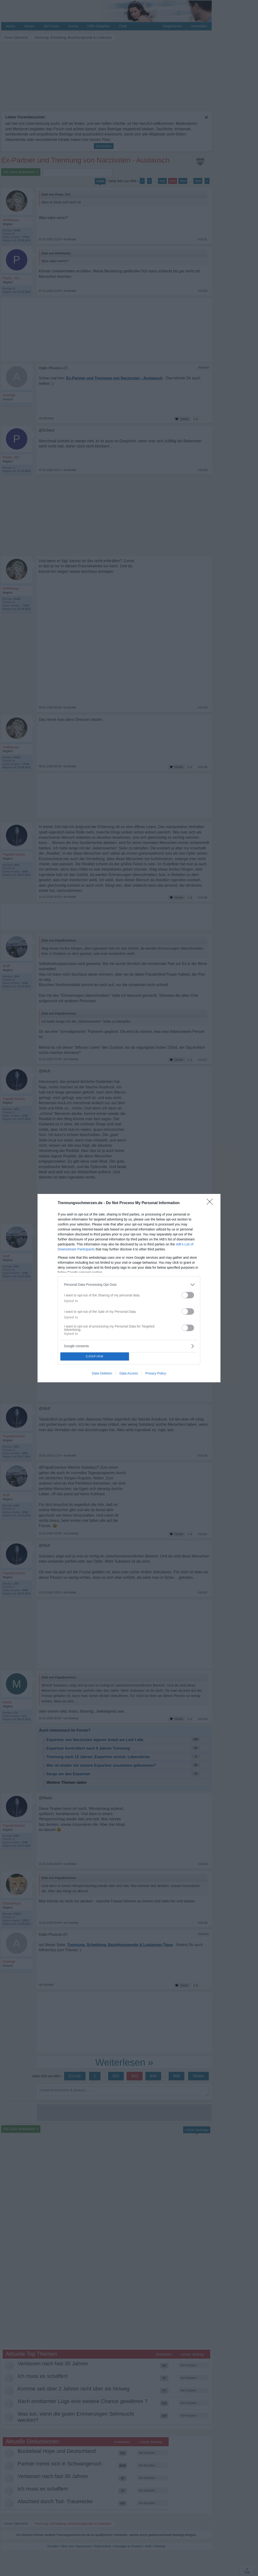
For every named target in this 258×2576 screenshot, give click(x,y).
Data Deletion (102, 1373)
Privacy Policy (155, 1373)
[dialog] (129, 1288)
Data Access (128, 1373)
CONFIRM (95, 1356)
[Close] (211, 1203)
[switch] (188, 1295)
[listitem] (129, 1284)
